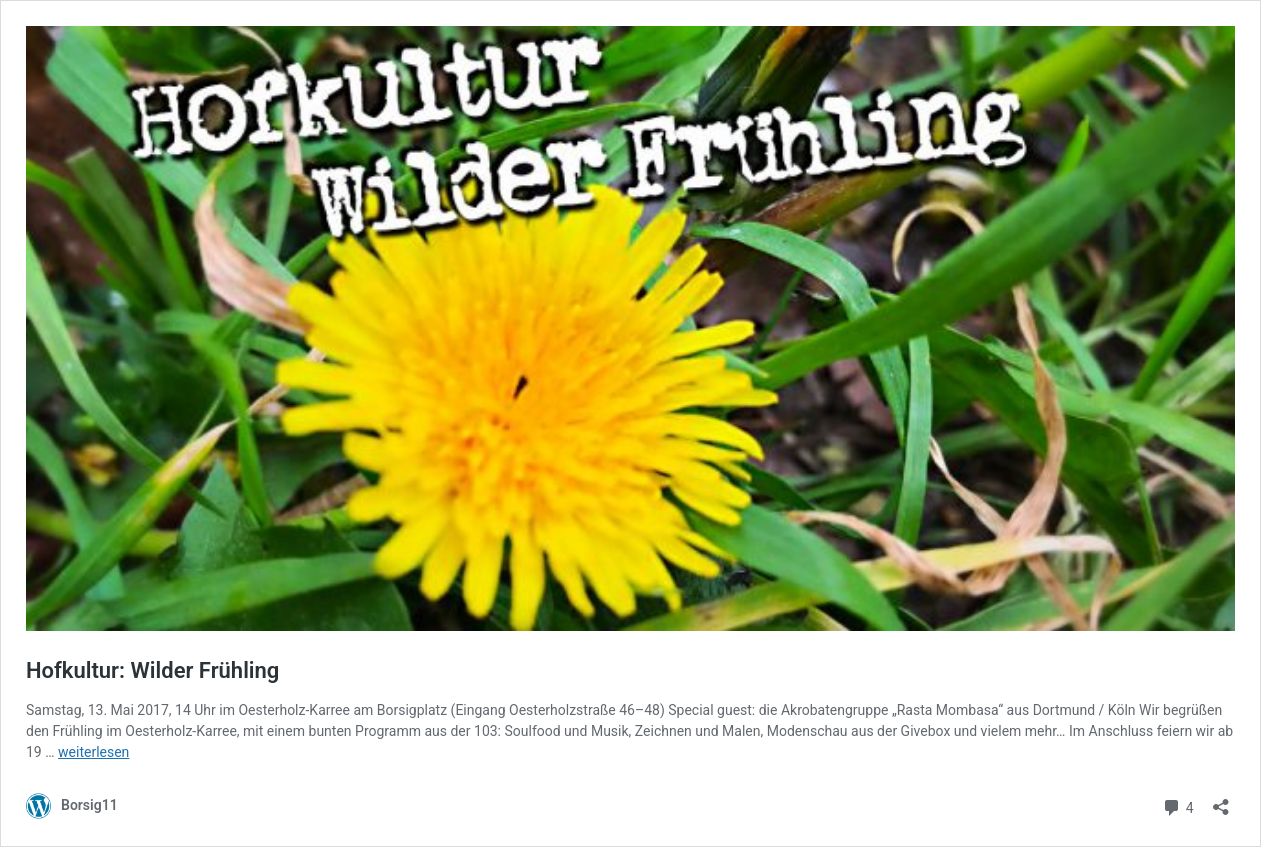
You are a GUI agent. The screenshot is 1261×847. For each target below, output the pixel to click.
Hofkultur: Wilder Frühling (152, 670)
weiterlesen (93, 752)
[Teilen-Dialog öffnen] (1221, 800)
